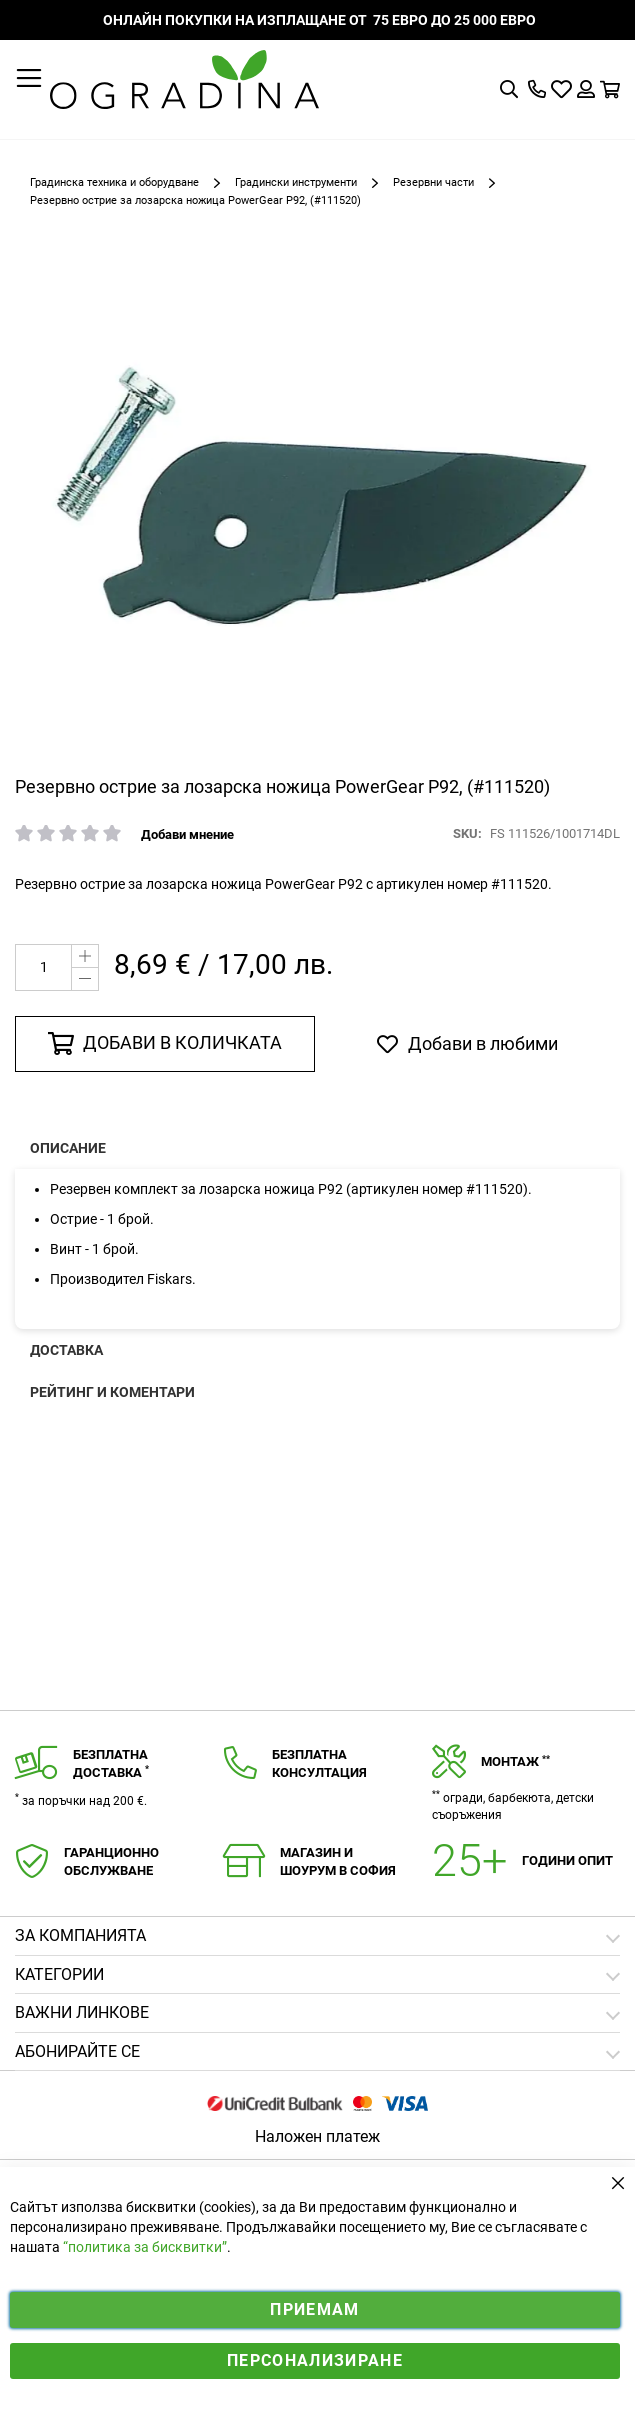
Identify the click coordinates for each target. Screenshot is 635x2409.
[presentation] (317, 1148)
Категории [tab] (59, 1974)
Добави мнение (187, 834)
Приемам (314, 2309)
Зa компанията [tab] (80, 1935)
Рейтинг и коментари (112, 1392)
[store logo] (184, 79)
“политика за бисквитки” (145, 2247)
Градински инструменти (296, 182)
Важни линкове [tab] (82, 2012)
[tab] (317, 2052)
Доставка (66, 1350)
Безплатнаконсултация (319, 1764)
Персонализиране (315, 2360)
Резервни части (433, 182)
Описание (68, 1148)
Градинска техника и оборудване (114, 182)
